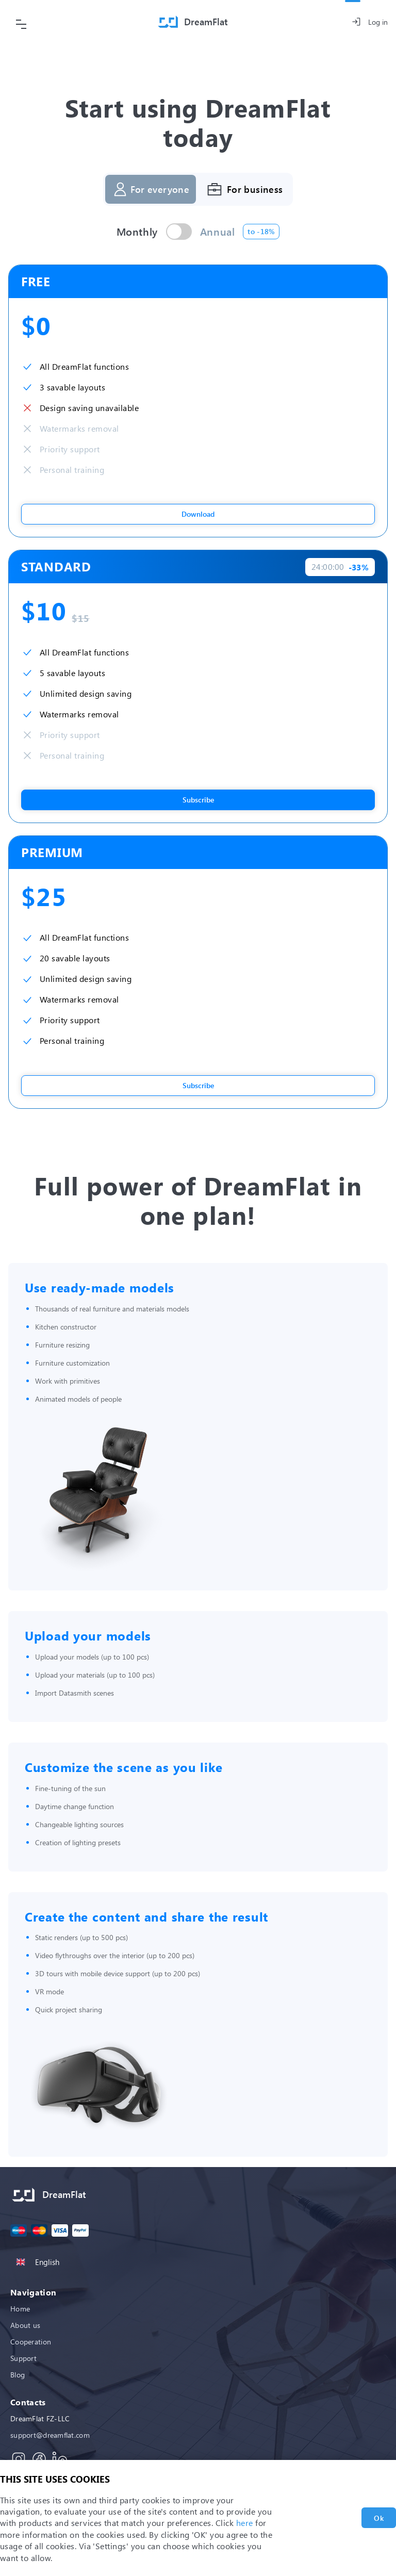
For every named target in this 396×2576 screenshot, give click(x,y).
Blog (17, 2375)
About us (25, 2325)
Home (20, 2309)
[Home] (193, 22)
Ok (379, 2518)
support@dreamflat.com (50, 2435)
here (244, 2522)
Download (198, 514)
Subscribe (198, 800)
